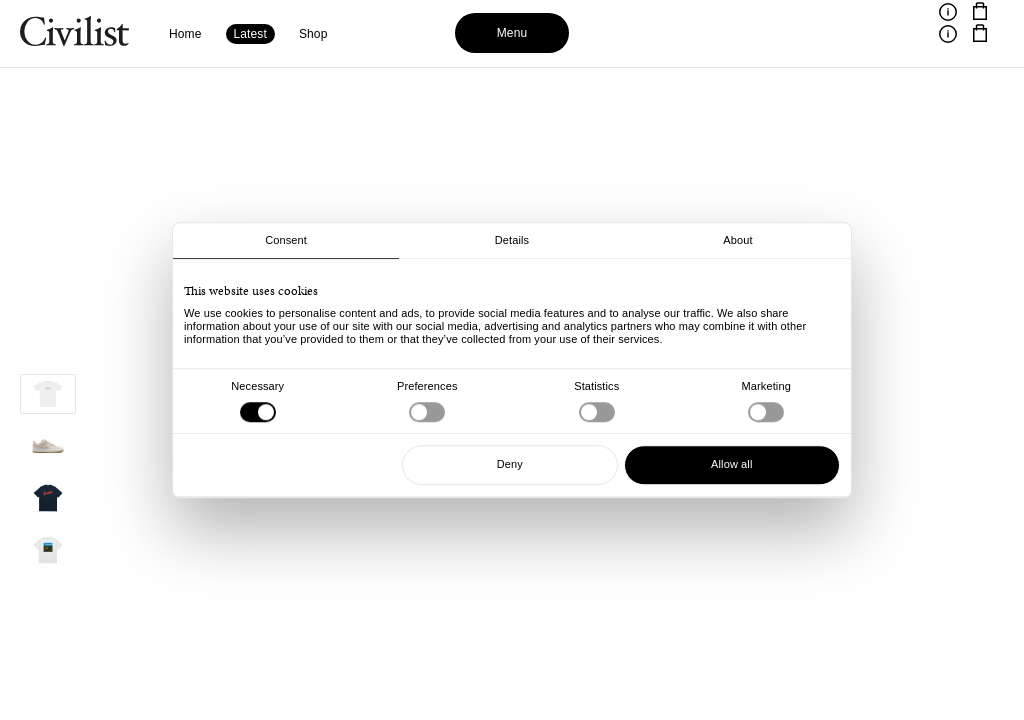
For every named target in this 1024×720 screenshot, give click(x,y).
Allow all (731, 464)
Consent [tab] (286, 240)
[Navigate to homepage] (74, 34)
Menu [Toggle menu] (512, 33)
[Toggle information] (948, 12)
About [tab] (737, 240)
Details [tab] (512, 240)
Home (185, 34)
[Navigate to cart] (980, 12)
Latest (250, 34)
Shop (313, 34)
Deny (510, 464)
